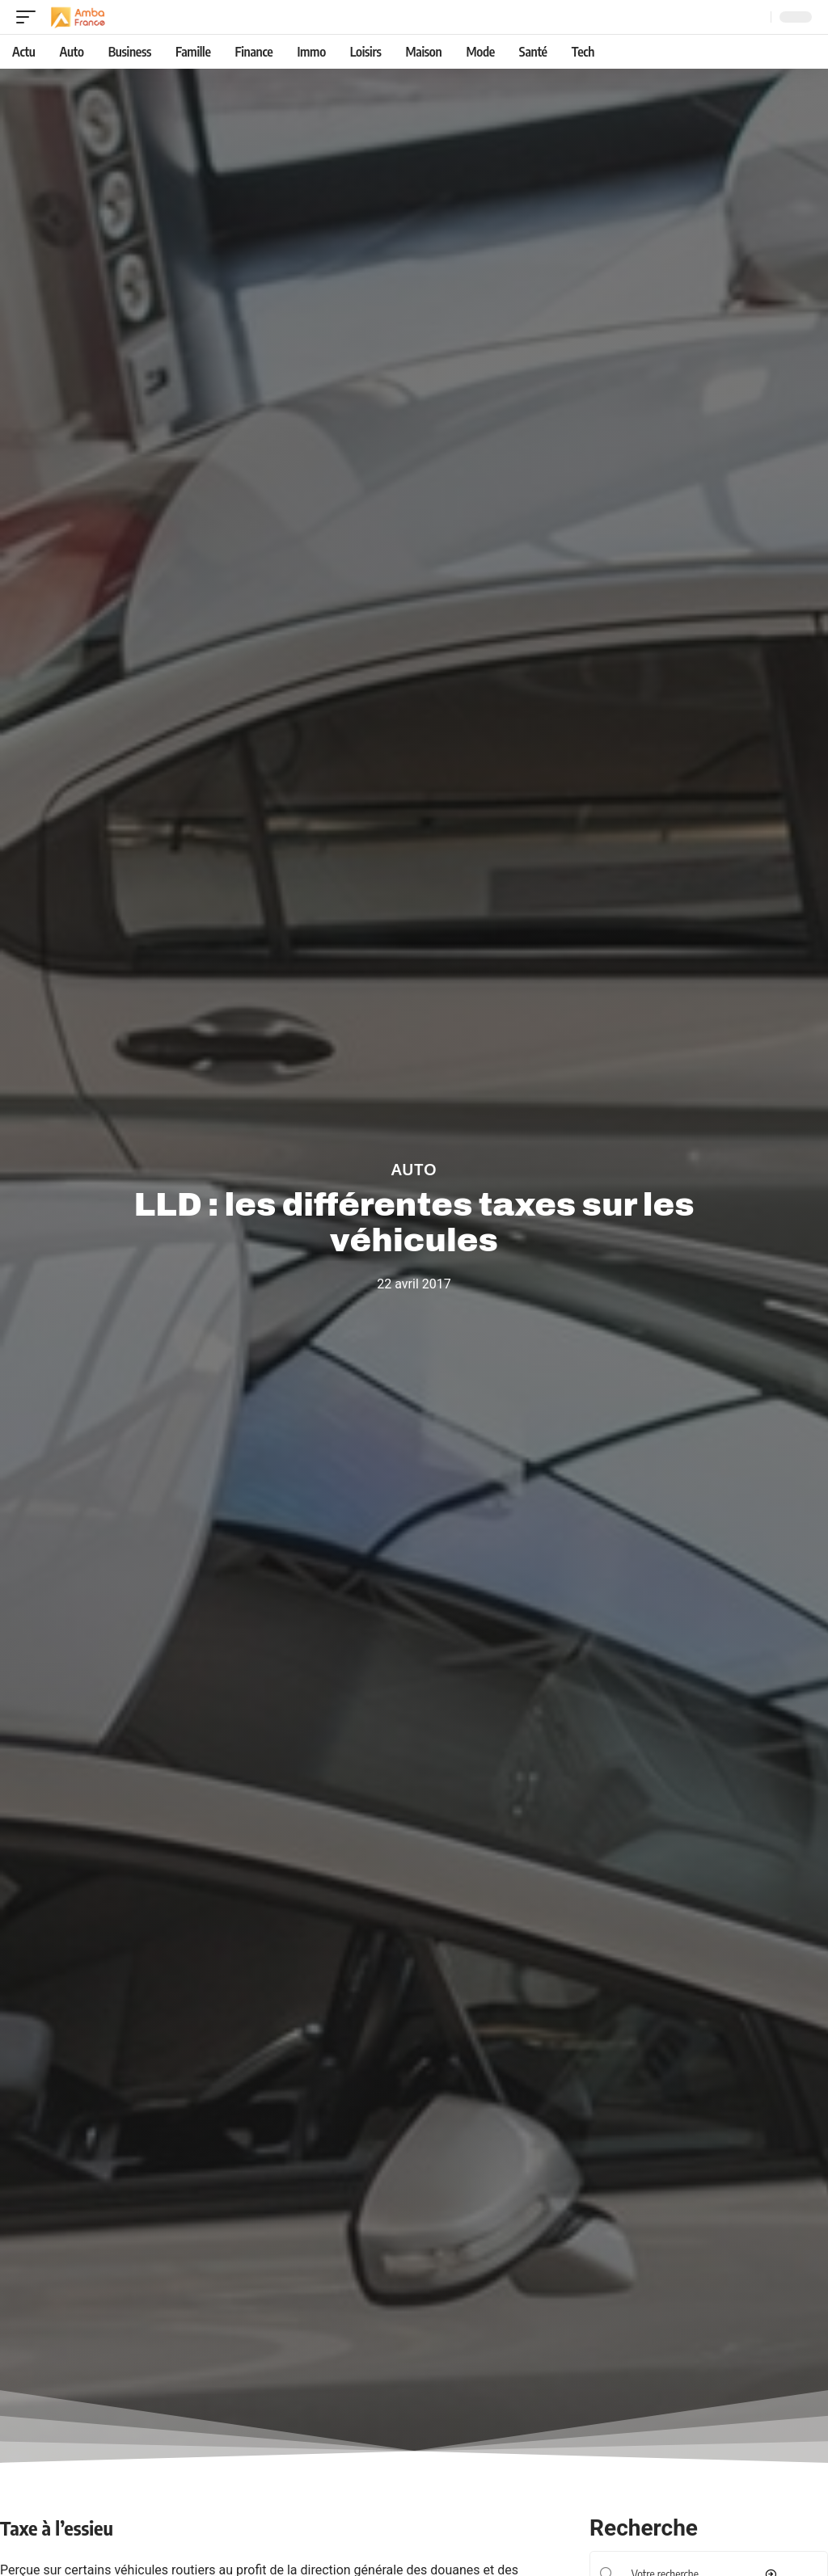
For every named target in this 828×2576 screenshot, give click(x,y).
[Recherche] (755, 17)
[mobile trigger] (30, 17)
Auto (414, 1169)
